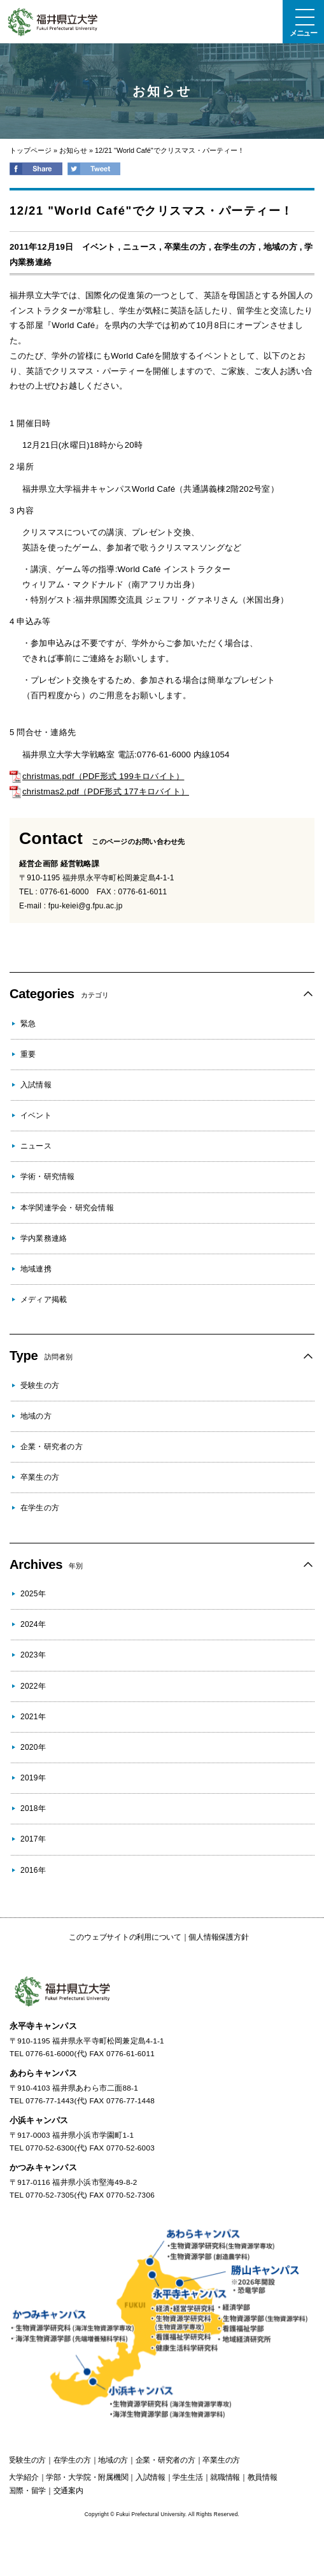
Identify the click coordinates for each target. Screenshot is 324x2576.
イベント (99, 247)
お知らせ (73, 150)
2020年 (33, 1747)
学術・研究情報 (47, 1176)
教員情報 (263, 2477)
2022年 (33, 1686)
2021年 (33, 1716)
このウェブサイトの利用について (125, 1937)
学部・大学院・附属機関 (87, 2477)
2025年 (33, 1593)
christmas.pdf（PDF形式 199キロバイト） (97, 776)
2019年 (33, 1777)
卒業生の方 (185, 247)
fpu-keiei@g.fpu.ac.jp (85, 905)
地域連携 (36, 1268)
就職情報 (225, 2477)
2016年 (33, 1870)
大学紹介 (23, 2477)
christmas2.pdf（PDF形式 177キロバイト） (99, 791)
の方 (27, 2460)
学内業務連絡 (43, 1238)
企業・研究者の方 (51, 1446)
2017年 (33, 1839)
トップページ (31, 150)
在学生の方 (235, 247)
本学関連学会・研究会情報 (67, 1207)
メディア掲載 (43, 1299)
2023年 (33, 1654)
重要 (28, 1054)
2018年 (33, 1808)
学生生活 (187, 2477)
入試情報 (36, 1084)
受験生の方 (39, 1385)
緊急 (28, 1023)
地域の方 (280, 247)
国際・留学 (27, 2490)
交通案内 (68, 2490)
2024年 (33, 1624)
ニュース (140, 247)
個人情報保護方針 (218, 1937)
